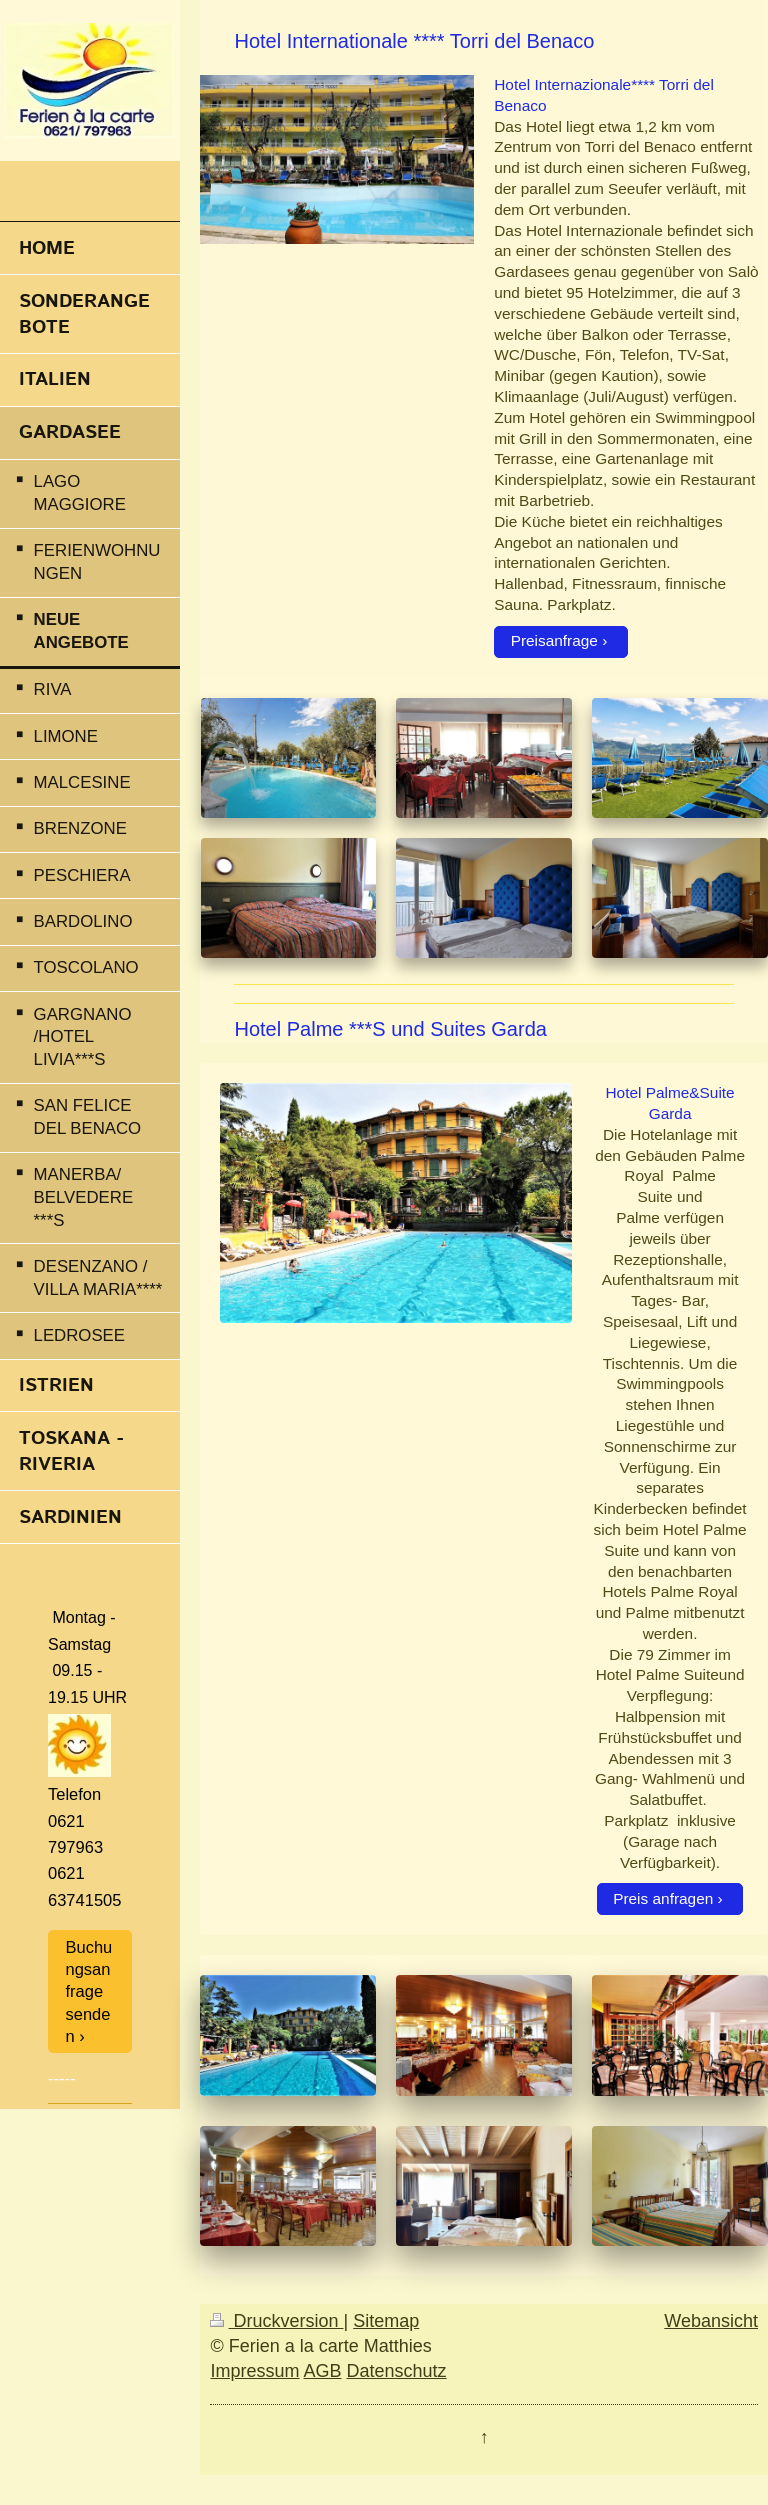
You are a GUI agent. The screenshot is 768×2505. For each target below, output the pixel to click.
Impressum (254, 2371)
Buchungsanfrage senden (89, 1991)
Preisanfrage (554, 640)
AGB (323, 2371)
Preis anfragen (663, 1898)
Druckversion (276, 2321)
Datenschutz (397, 2371)
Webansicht (711, 2321)
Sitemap (386, 2321)
